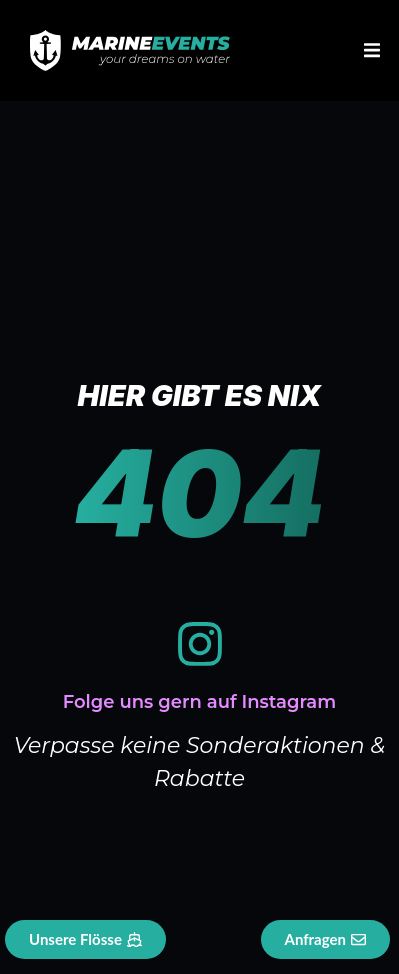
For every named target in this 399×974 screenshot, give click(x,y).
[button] (371, 50)
